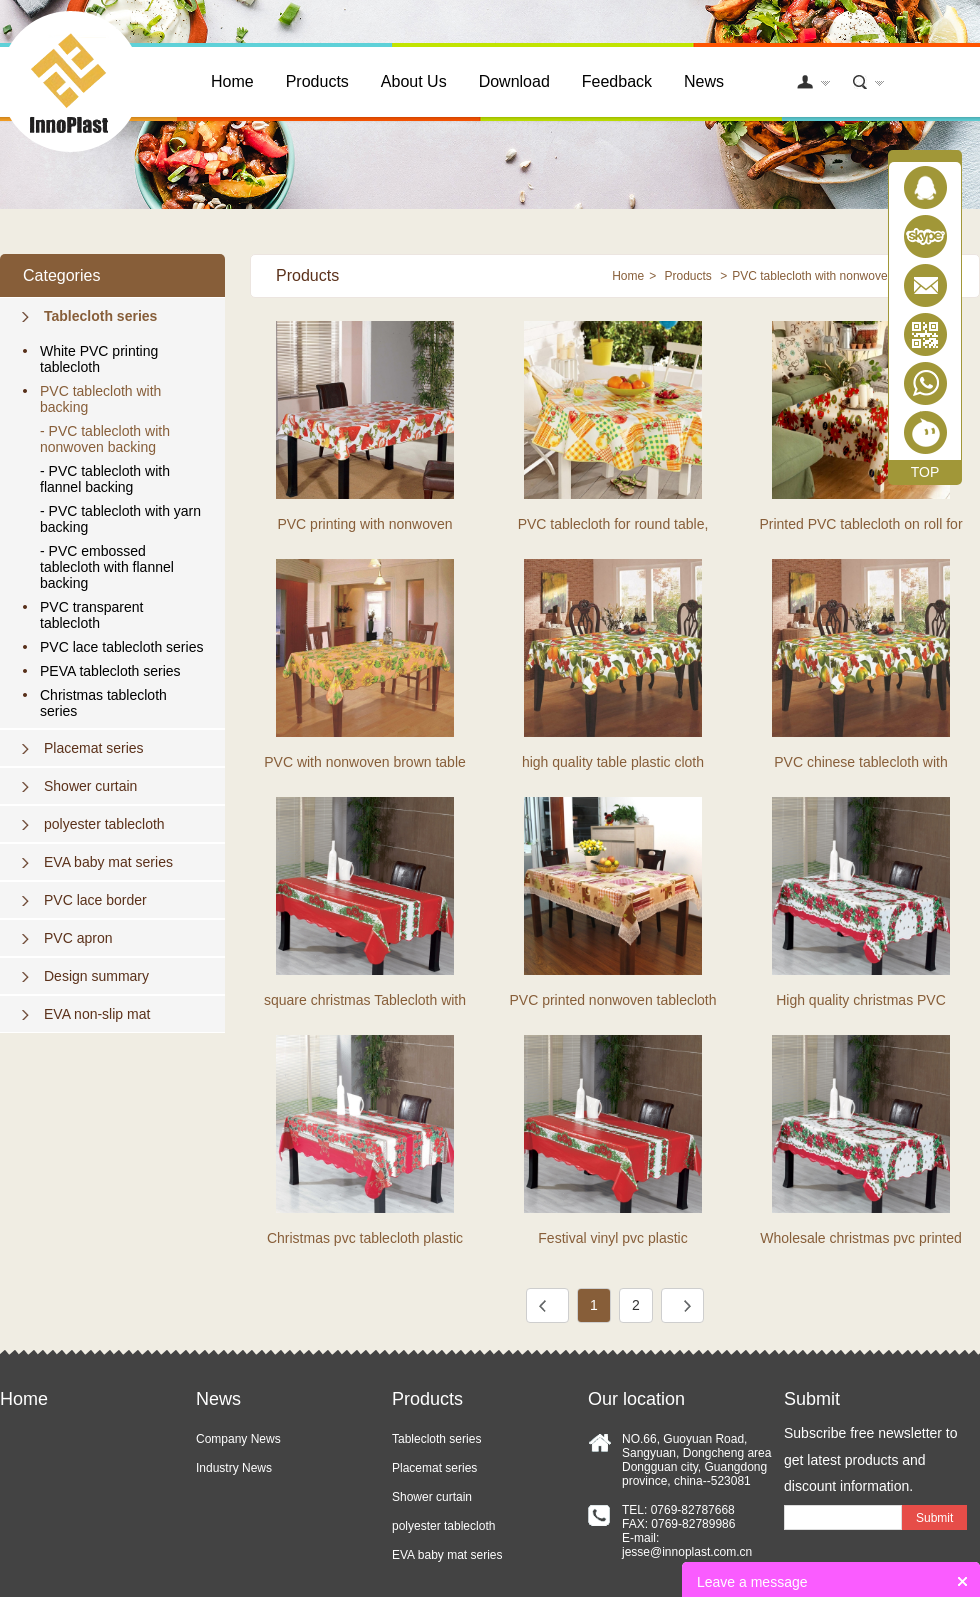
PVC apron (78, 938)
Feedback (617, 81)
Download (514, 81)
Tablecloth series (100, 316)
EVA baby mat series (108, 862)
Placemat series (94, 748)
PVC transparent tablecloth (92, 615)
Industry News (234, 1468)
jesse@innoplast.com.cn (687, 1552)
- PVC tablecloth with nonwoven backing (105, 439)
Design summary (96, 976)
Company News (238, 1439)
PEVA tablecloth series (110, 671)
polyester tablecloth (104, 824)
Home (232, 81)
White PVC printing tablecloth (99, 359)
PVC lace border (95, 900)
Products (317, 81)
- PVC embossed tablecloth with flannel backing (107, 567)
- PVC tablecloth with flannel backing (105, 479)
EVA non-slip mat (97, 1014)
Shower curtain (90, 786)
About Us (414, 81)
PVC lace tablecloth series (121, 647)
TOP (925, 472)
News (704, 81)
